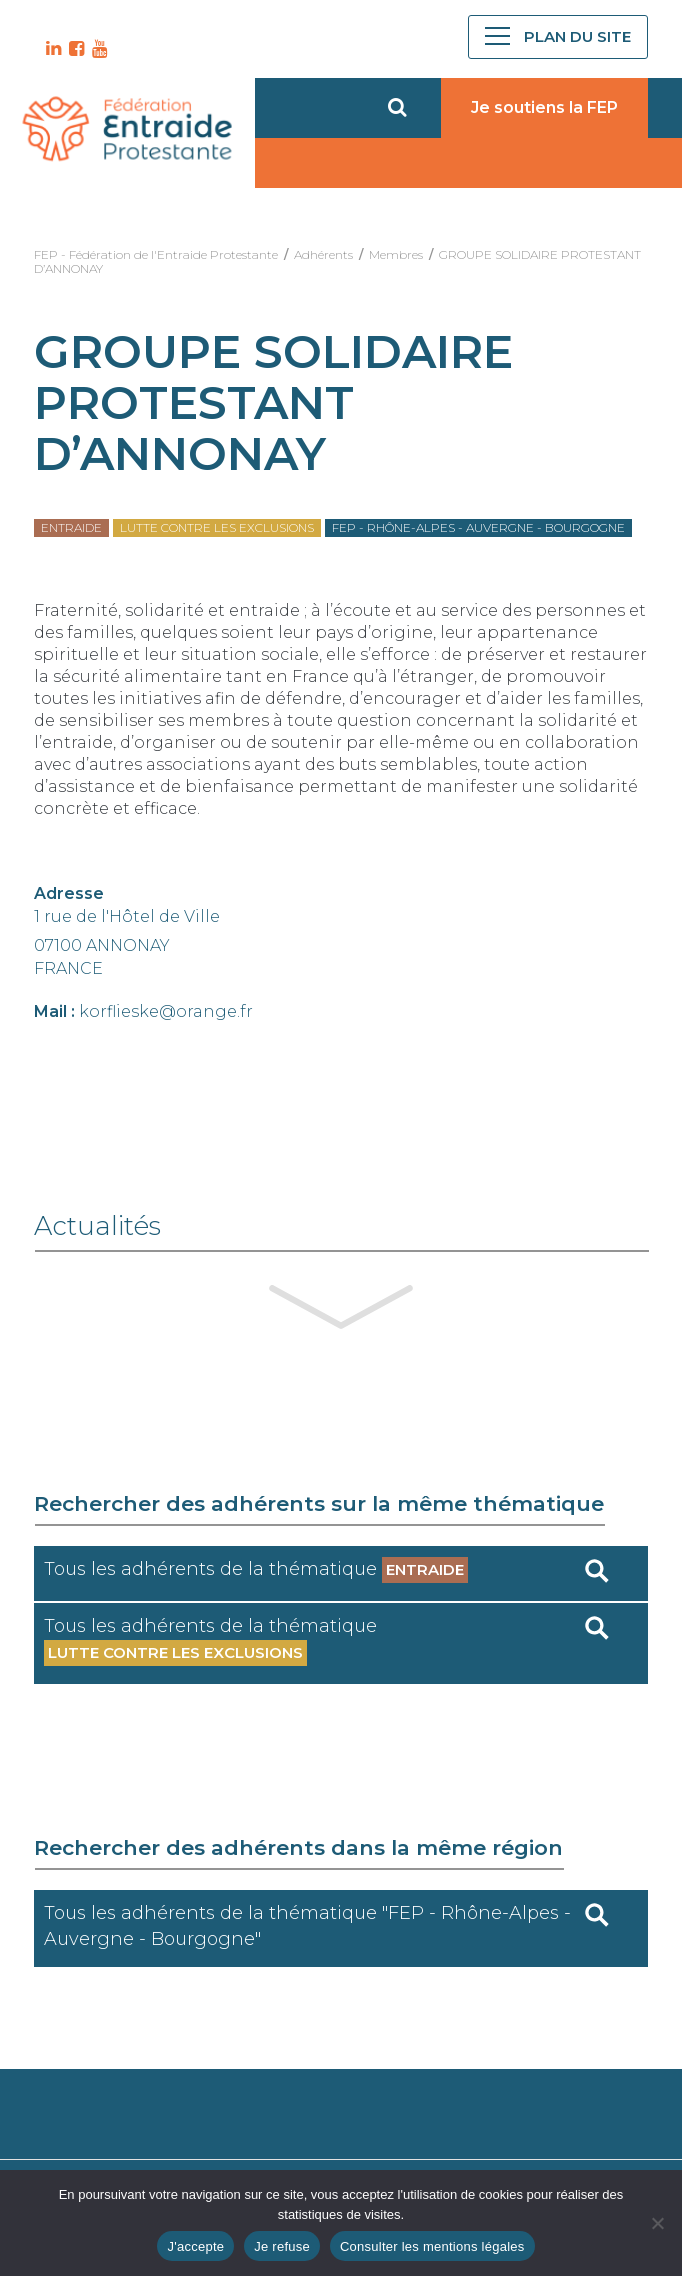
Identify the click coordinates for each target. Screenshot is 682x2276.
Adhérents (323, 254)
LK (51, 49)
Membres (396, 254)
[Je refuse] (657, 2223)
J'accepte (195, 2246)
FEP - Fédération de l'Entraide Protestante (156, 254)
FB (74, 49)
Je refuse (282, 2246)
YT (97, 49)
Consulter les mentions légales (432, 2246)
